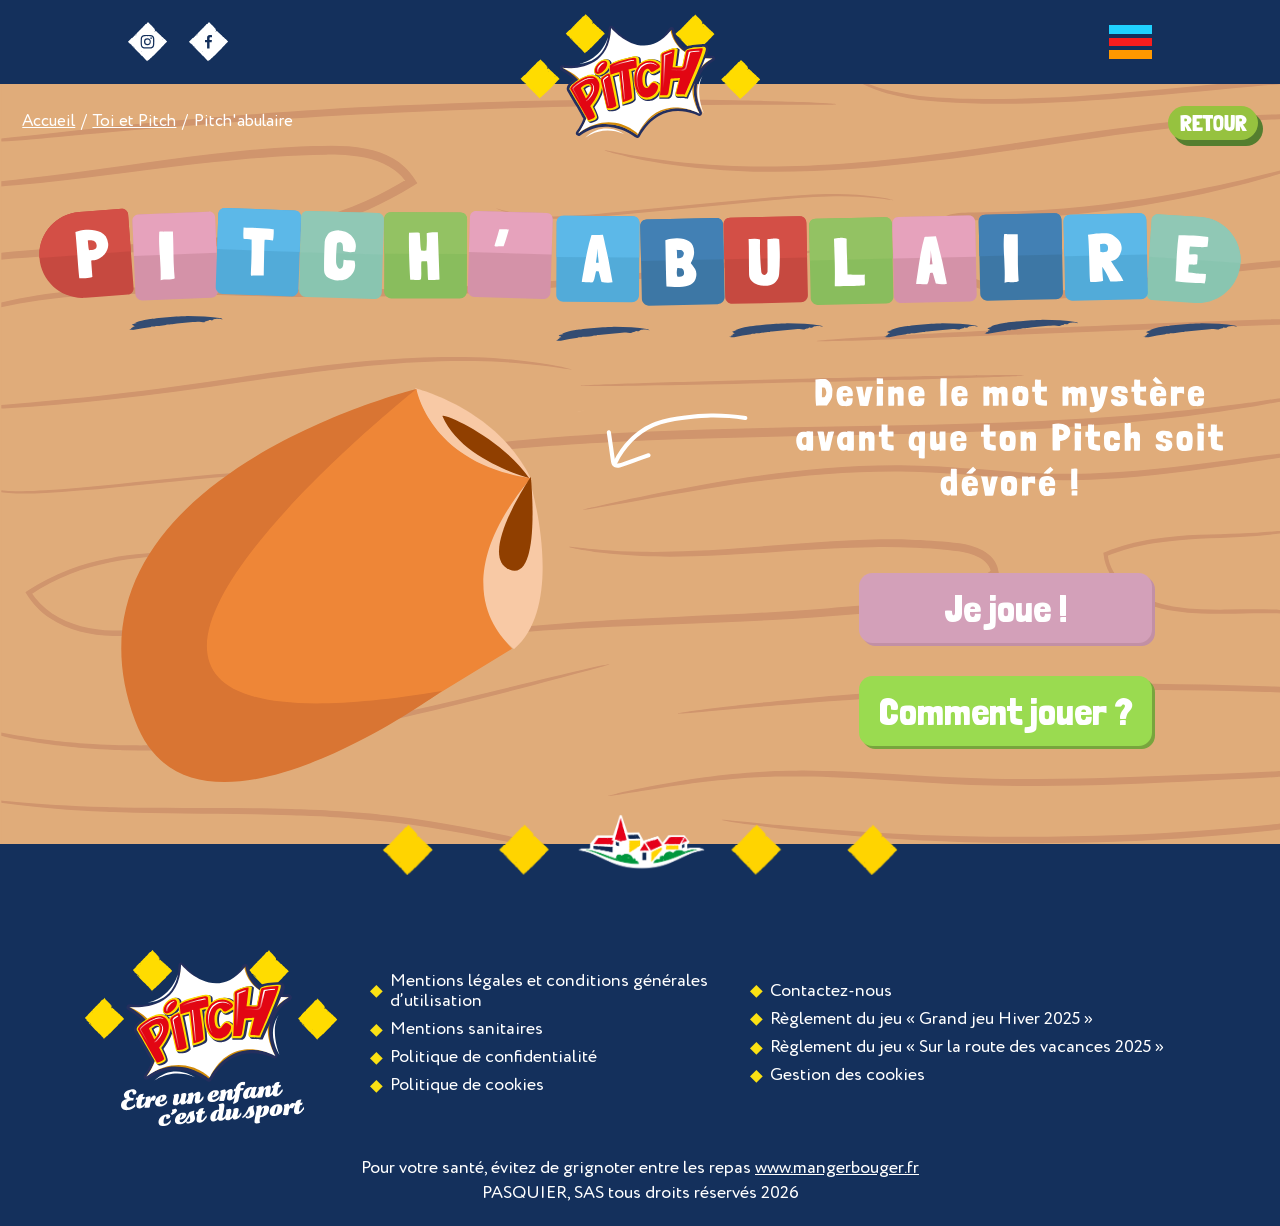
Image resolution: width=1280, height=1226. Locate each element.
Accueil (48, 121)
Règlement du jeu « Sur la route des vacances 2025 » (967, 1047)
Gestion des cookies (847, 1075)
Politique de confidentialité (493, 1057)
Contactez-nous (831, 991)
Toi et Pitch (134, 121)
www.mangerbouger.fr (837, 1168)
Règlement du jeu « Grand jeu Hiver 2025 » (931, 1019)
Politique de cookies (467, 1085)
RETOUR (1213, 123)
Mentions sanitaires (466, 1029)
